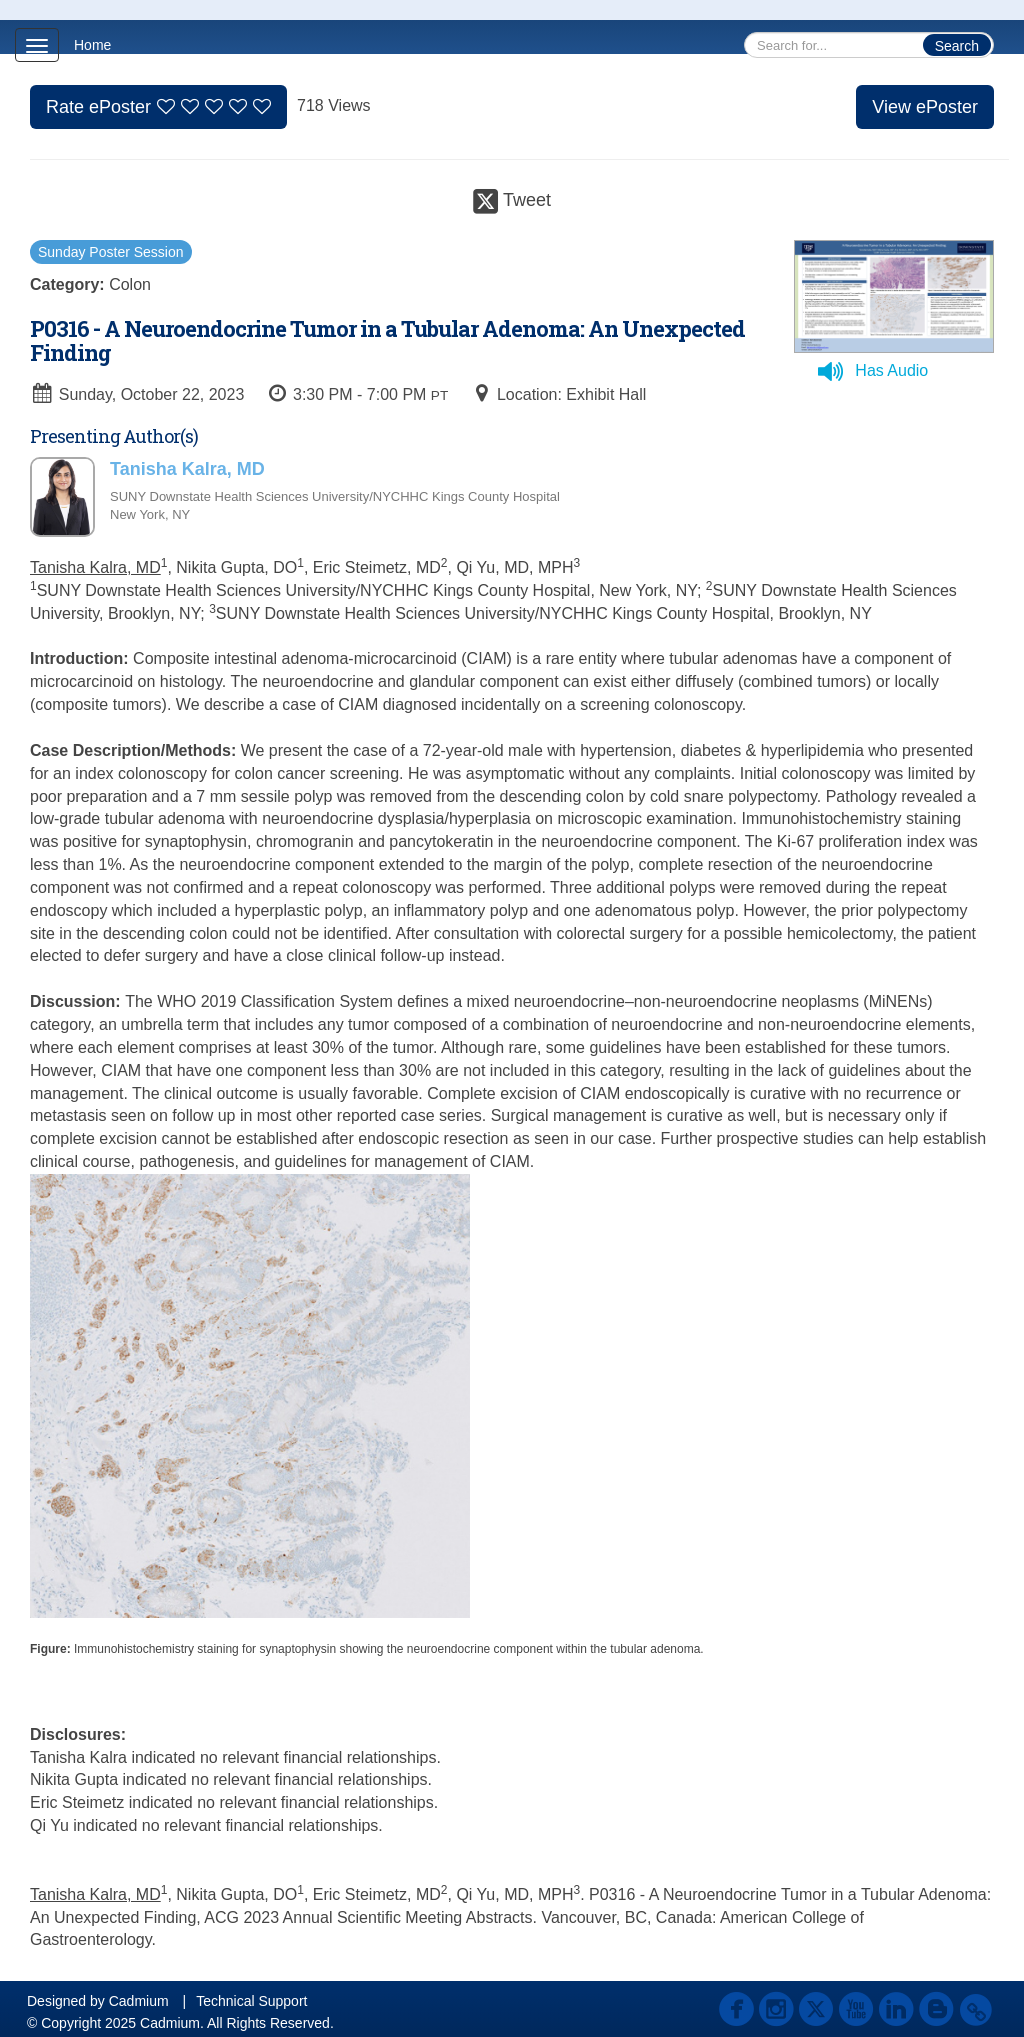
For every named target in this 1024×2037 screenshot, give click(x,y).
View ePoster (925, 107)
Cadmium (139, 2001)
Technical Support (251, 2001)
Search (957, 46)
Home (92, 45)
